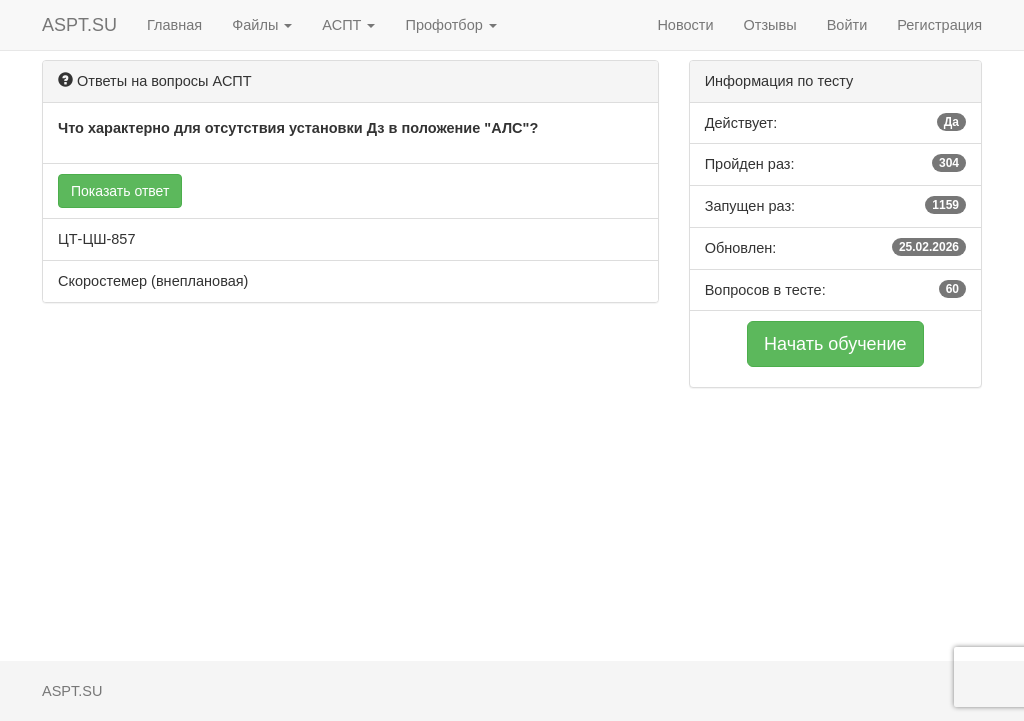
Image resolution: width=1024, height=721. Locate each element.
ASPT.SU (79, 25)
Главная (174, 25)
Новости (685, 25)
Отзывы (770, 25)
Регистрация (939, 25)
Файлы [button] (262, 25)
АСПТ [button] (348, 25)
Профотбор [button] (450, 25)
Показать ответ (120, 191)
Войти (847, 25)
